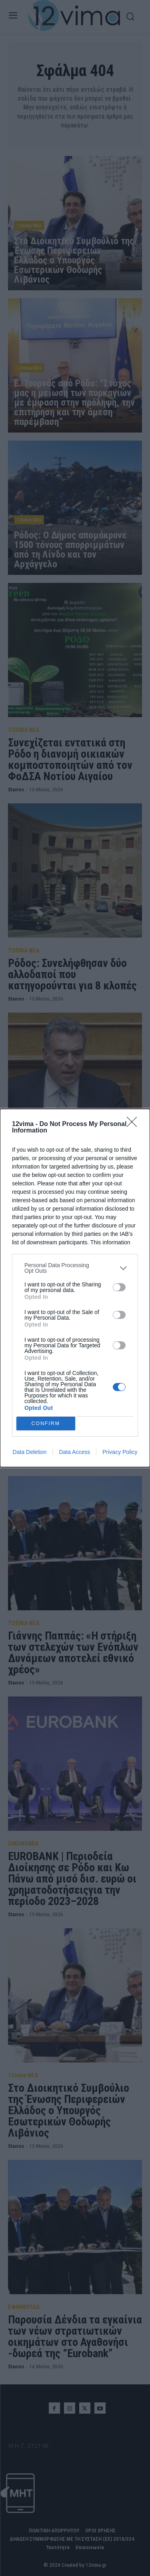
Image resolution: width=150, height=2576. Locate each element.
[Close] (134, 1124)
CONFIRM (46, 1423)
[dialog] (75, 1288)
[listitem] (75, 1268)
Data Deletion (30, 1452)
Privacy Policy (119, 1452)
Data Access (74, 1452)
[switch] (119, 1287)
